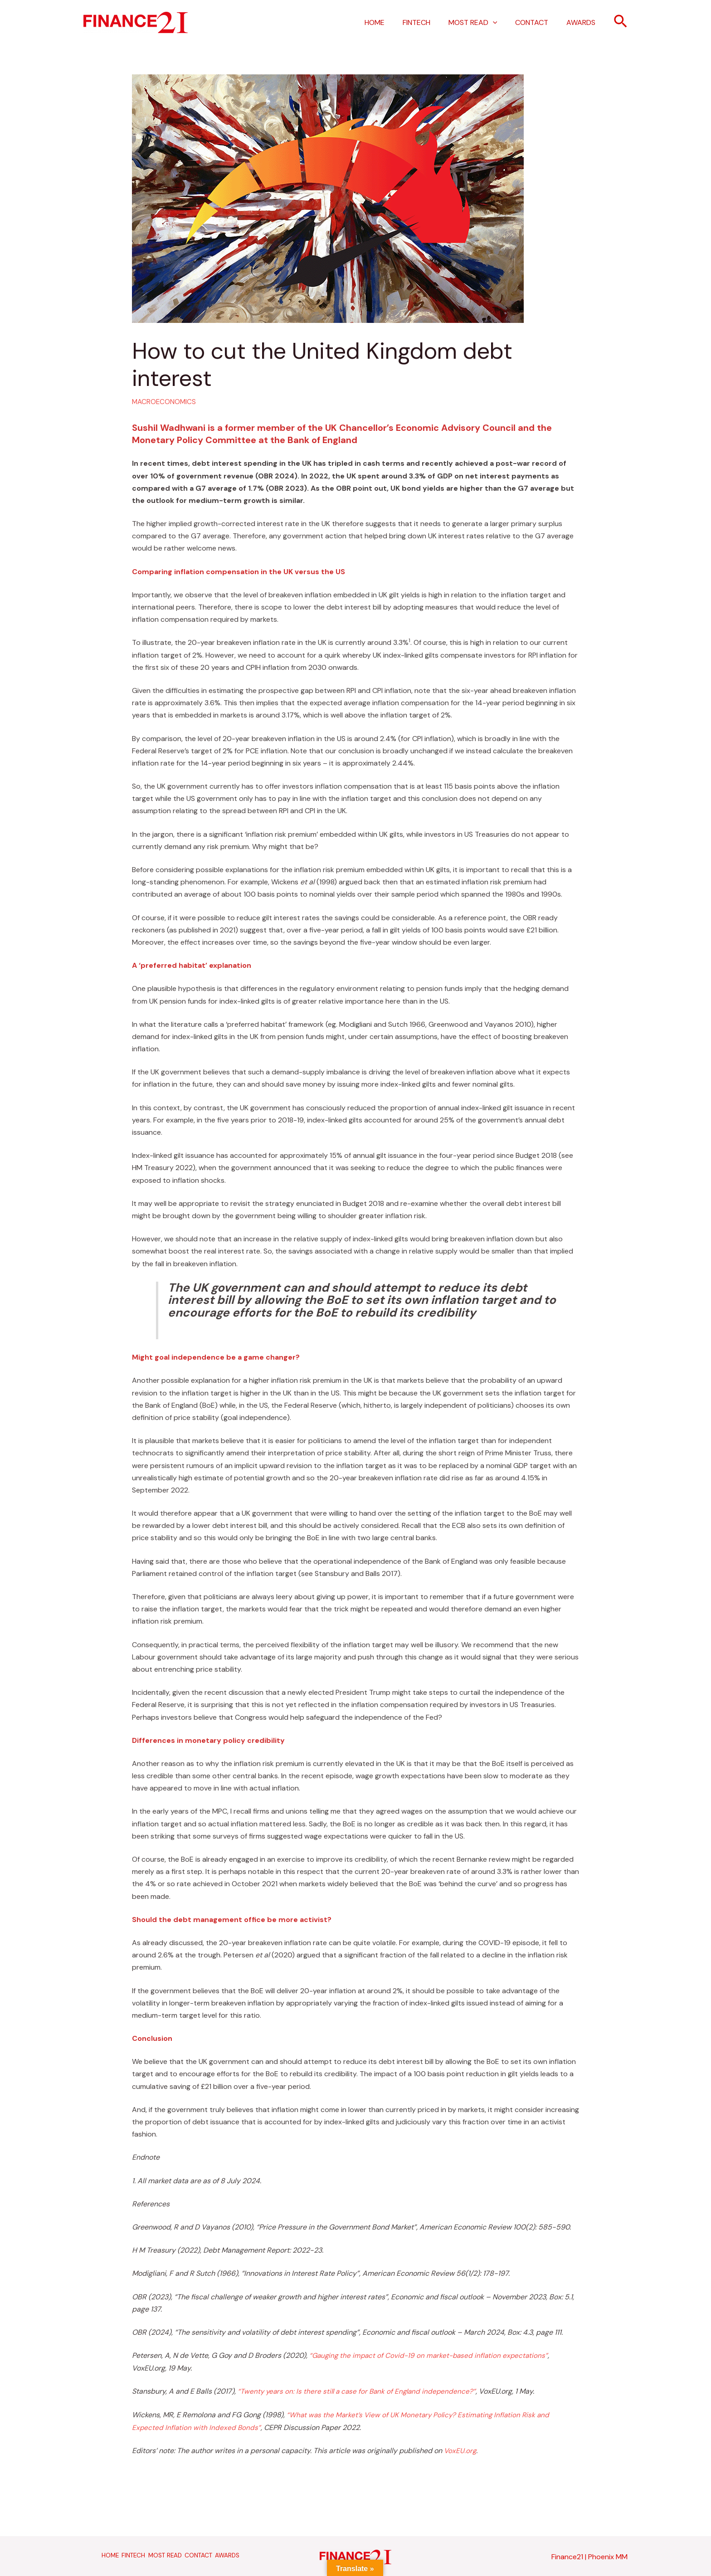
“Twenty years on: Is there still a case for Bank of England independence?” (360, 2390)
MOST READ (482, 23)
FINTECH (429, 22)
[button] (621, 22)
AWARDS (582, 22)
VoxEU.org (460, 2449)
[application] (501, 23)
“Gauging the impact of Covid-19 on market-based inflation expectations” (431, 2355)
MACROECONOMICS (165, 401)
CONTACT (537, 22)
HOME (391, 22)
